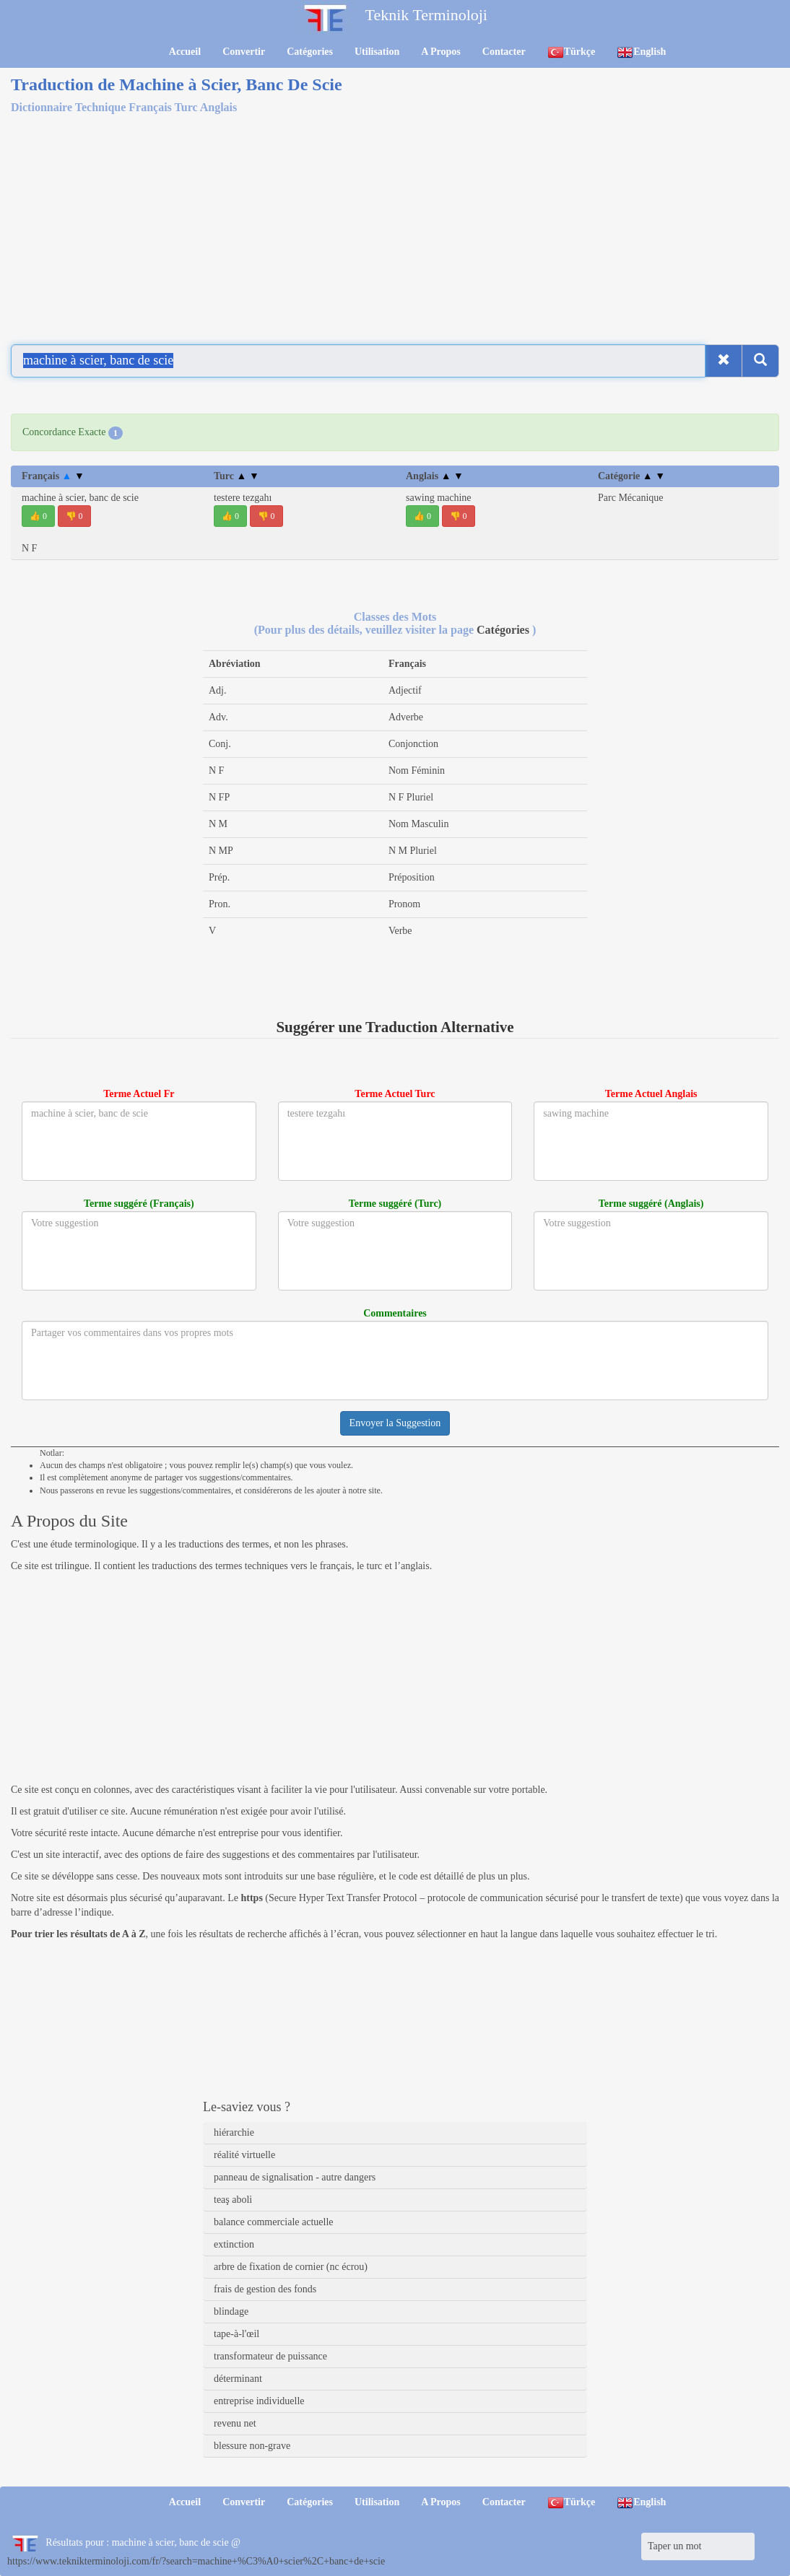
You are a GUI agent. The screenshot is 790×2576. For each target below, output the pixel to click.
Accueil (185, 51)
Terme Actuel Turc (395, 1093)
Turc (236, 476)
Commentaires (395, 1313)
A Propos (441, 51)
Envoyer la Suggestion (395, 1423)
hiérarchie (234, 2132)
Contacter (504, 51)
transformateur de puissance (270, 2356)
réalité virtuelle (244, 2154)
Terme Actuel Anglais (651, 1093)
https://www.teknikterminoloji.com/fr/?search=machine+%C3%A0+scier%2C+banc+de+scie (196, 2561)
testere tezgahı (243, 497)
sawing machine (439, 497)
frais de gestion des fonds (265, 2289)
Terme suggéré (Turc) (395, 1203)
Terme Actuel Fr (138, 1093)
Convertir (243, 51)
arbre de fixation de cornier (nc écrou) (291, 2266)
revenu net (235, 2423)
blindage (231, 2311)
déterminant (238, 2378)
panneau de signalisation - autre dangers (295, 2177)
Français (53, 476)
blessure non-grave (252, 2445)
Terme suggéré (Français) (139, 1203)
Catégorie (631, 476)
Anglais (435, 476)
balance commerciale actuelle (274, 2222)
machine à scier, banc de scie (80, 497)
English (641, 52)
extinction (234, 2244)
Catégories (310, 51)
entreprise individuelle (259, 2401)
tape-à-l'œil (236, 2333)
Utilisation (377, 51)
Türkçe (571, 52)
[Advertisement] (395, 227)
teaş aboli (233, 2199)
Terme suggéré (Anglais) (651, 1203)
